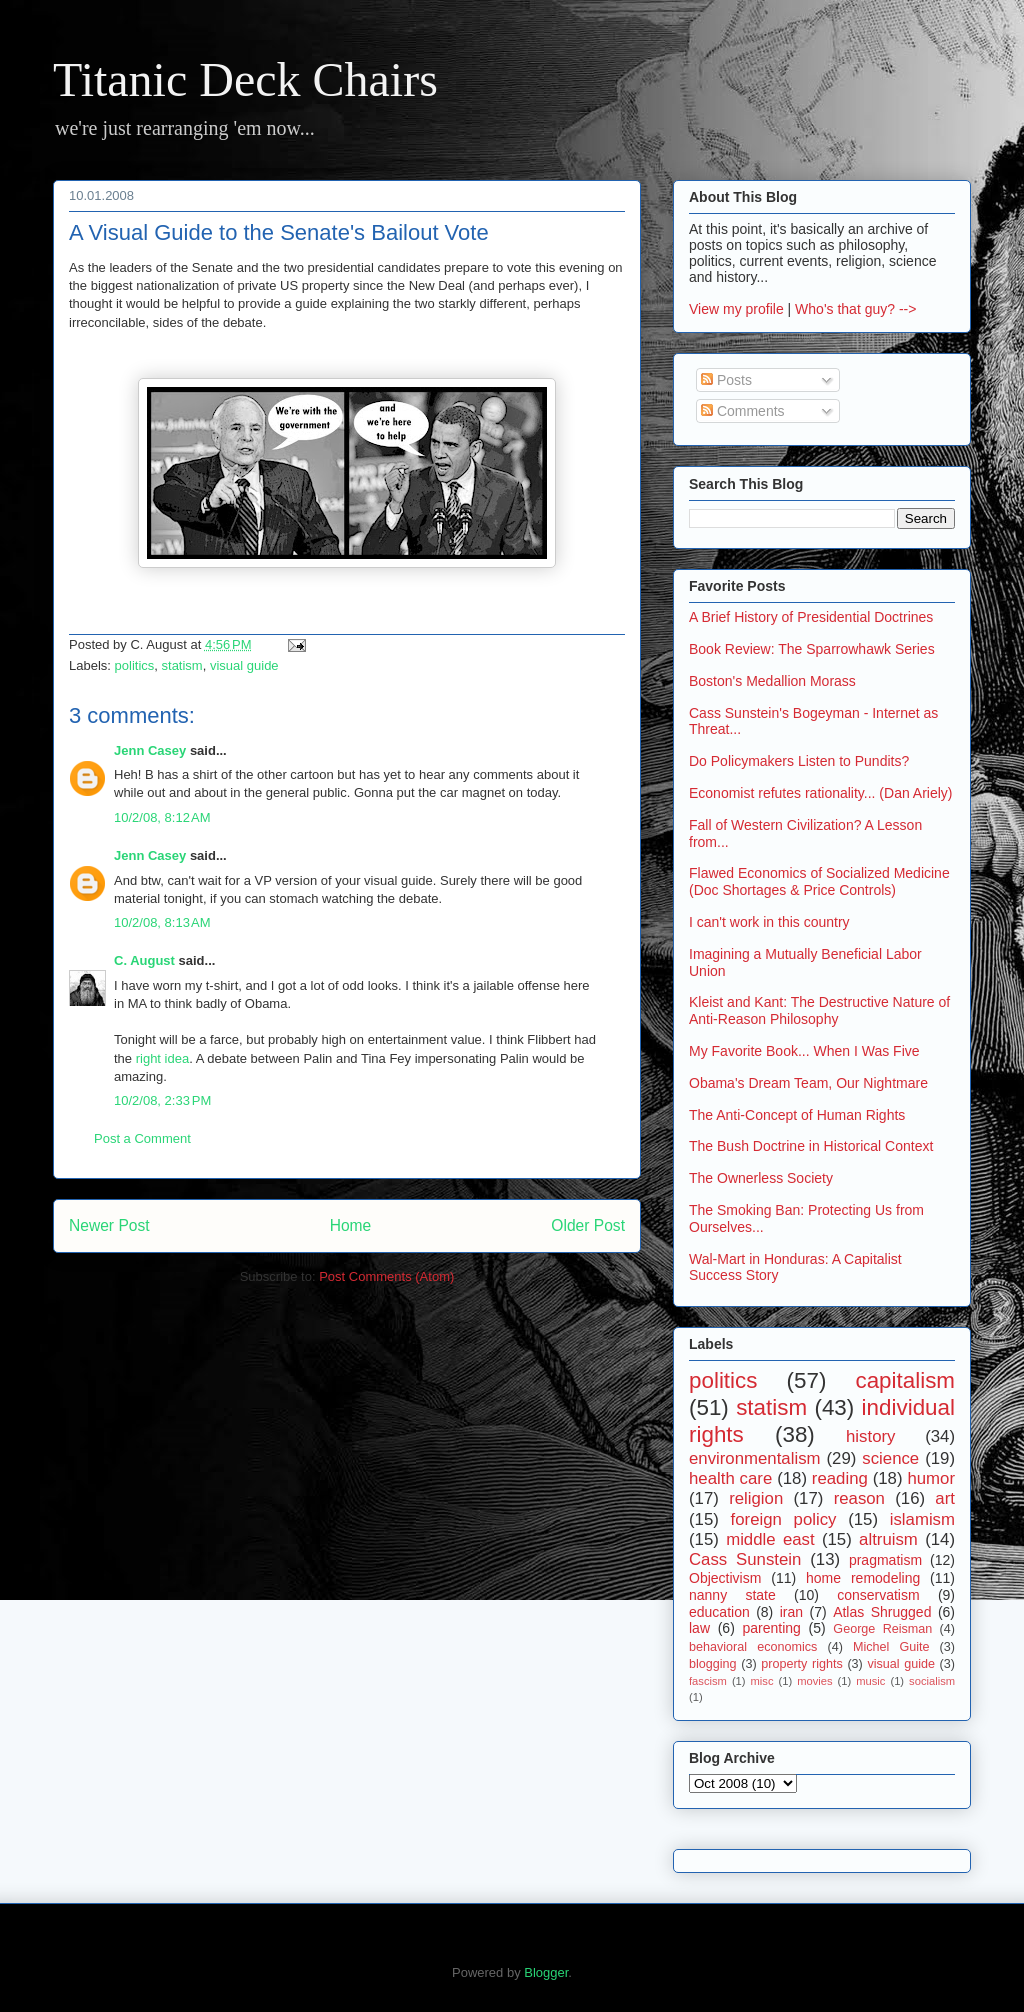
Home (351, 1225)
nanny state (732, 1595)
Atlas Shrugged (882, 1612)
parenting (771, 1628)
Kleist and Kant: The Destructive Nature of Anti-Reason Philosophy (819, 1010)
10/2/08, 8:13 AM (162, 922)
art (945, 1498)
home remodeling (863, 1578)
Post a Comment (142, 1138)
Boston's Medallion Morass (772, 681)
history (870, 1436)
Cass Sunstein (745, 1559)
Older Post (588, 1225)
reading (840, 1478)
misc (762, 1681)
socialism (932, 1681)
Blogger (546, 1972)
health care (730, 1478)
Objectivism (725, 1578)
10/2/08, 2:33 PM (162, 1100)
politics (135, 665)
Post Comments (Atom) (386, 1276)
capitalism (905, 1380)
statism (182, 665)
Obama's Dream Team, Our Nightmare (808, 1083)
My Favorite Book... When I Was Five (804, 1051)
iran (791, 1612)
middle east (770, 1539)
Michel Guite (891, 1647)
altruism (888, 1539)
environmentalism (755, 1458)
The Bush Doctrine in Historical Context (811, 1146)
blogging (713, 1664)
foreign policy (784, 1519)
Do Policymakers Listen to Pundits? (799, 761)
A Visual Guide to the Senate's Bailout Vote (279, 232)
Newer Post (109, 1225)
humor (931, 1478)
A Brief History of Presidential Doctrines (811, 617)
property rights (802, 1664)
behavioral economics (753, 1647)
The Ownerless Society (761, 1178)
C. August (144, 960)
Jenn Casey (150, 750)
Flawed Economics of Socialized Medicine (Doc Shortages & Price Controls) (819, 881)
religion (756, 1498)
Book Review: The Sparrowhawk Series (812, 649)
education (719, 1612)
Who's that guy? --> (855, 309)
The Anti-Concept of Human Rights (797, 1115)
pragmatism (885, 1560)
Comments (743, 411)
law (699, 1628)
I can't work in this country (769, 922)
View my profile (736, 309)
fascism (708, 1681)
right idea (162, 1058)
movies (814, 1681)
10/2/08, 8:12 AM (162, 817)
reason (859, 1498)
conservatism (878, 1595)
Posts (726, 380)
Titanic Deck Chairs (245, 79)
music (870, 1681)
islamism (922, 1519)
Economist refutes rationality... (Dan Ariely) (821, 793)
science (890, 1458)
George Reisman (882, 1629)
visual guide (244, 665)
